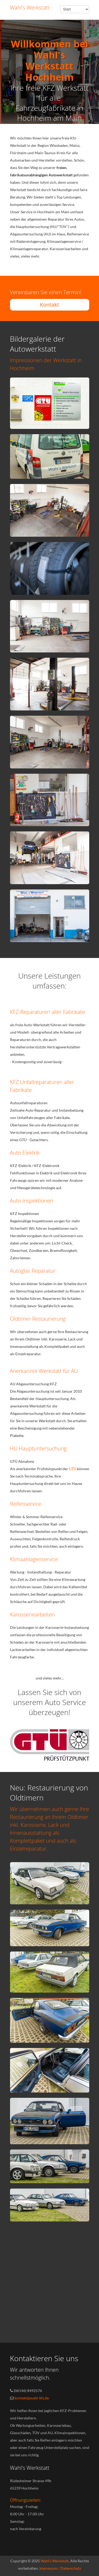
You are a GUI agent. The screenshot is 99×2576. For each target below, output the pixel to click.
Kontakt (49, 304)
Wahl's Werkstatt (55, 2561)
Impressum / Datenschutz (60, 2568)
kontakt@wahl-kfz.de (32, 2398)
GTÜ (72, 1468)
